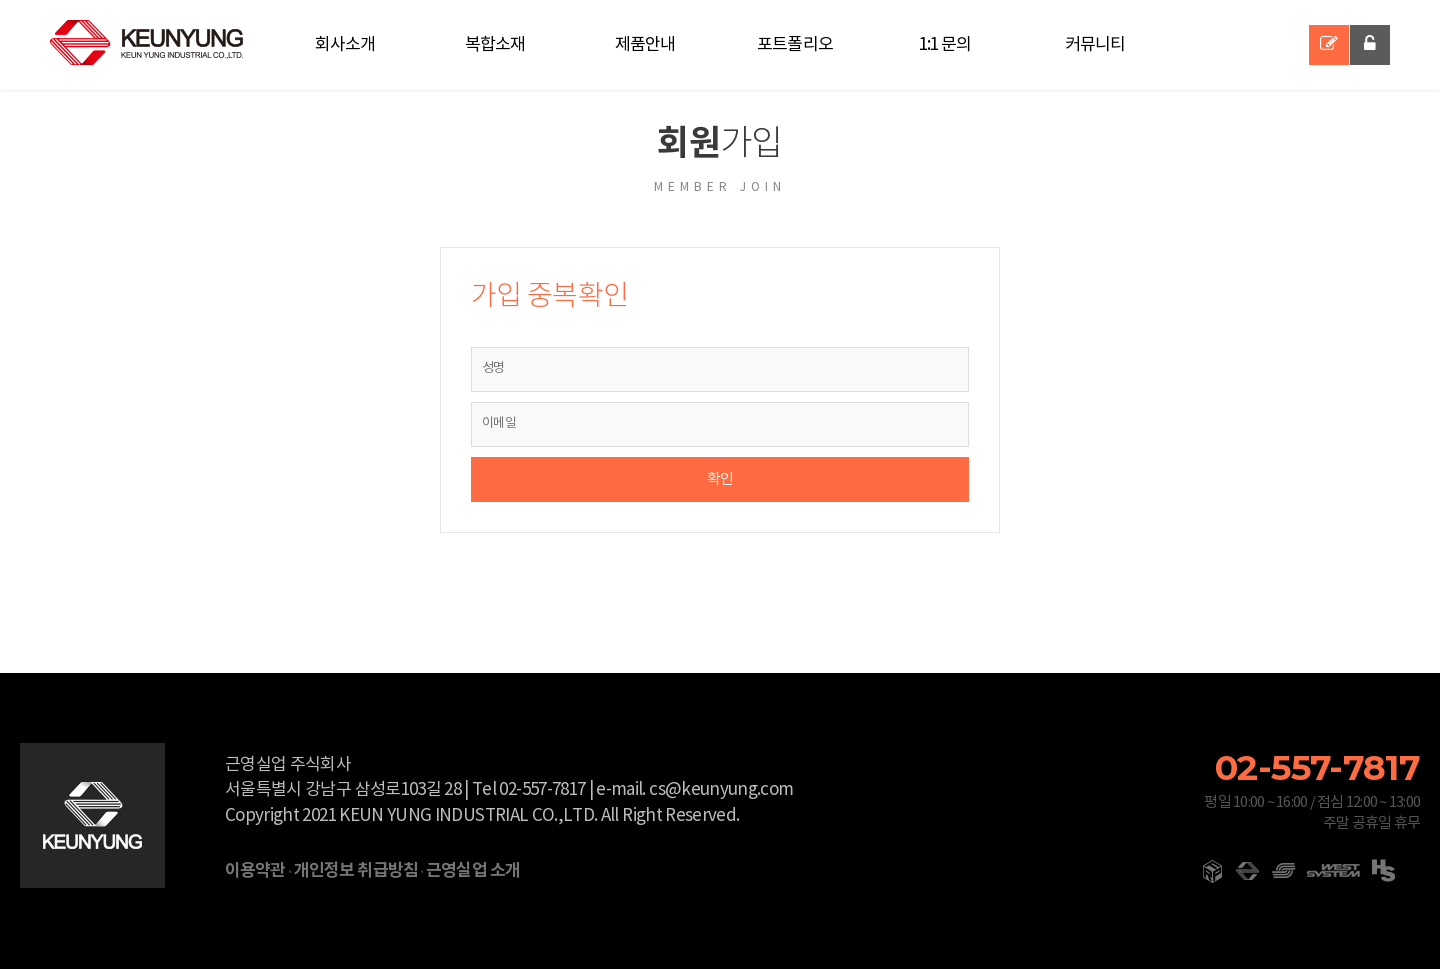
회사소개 (345, 45)
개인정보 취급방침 (356, 870)
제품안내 (645, 45)
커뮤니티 (1095, 45)
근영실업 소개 (473, 870)
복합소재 (495, 45)
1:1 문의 (945, 45)
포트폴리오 (795, 45)
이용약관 (255, 870)
